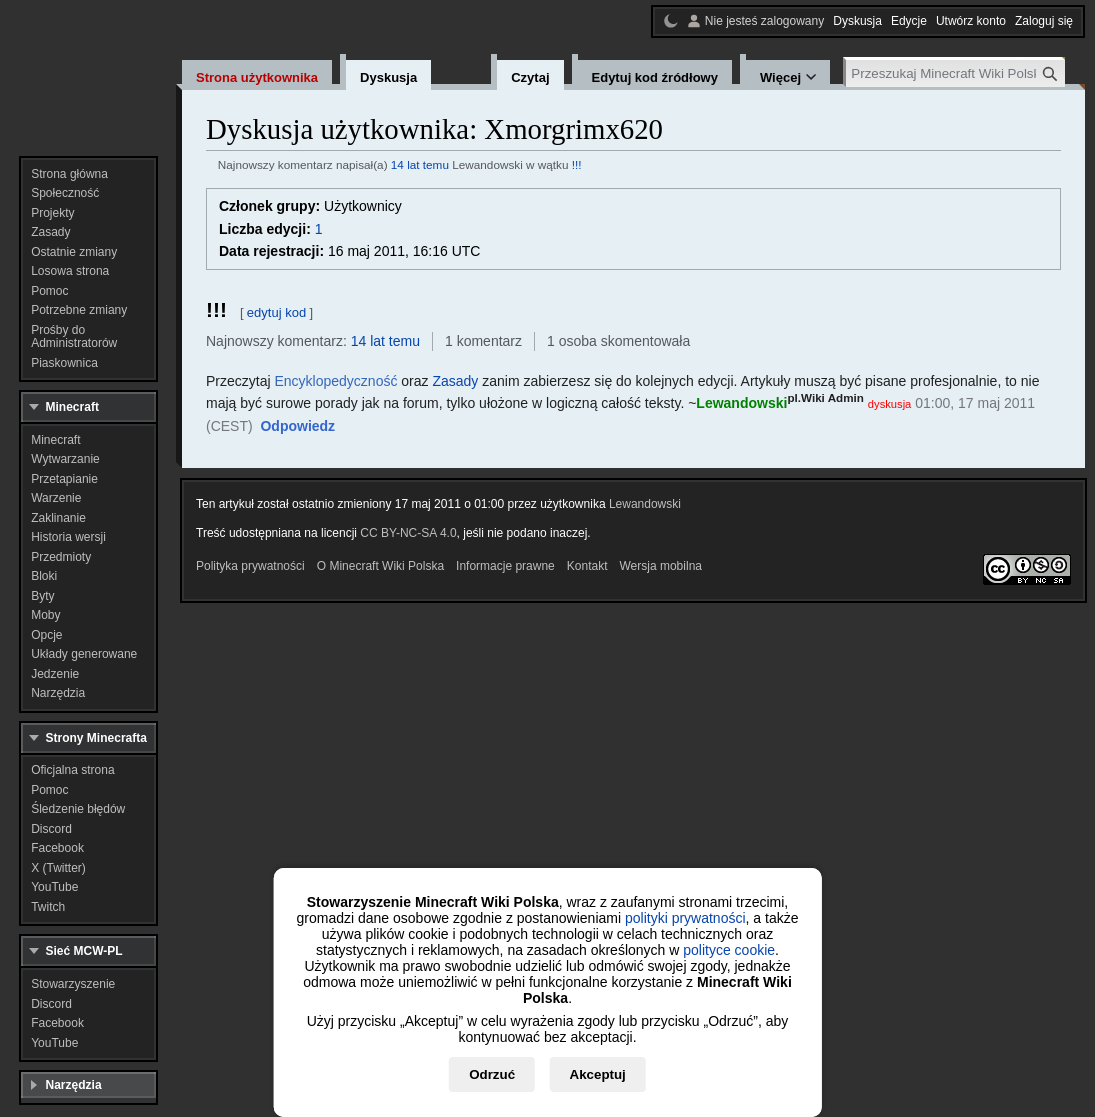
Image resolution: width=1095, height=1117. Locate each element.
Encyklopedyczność (335, 381)
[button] (297, 427)
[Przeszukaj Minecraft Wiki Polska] (955, 73)
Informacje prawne (505, 566)
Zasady (455, 381)
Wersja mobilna (661, 566)
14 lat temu (420, 164)
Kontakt (587, 566)
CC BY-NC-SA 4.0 (408, 533)
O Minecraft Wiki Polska (380, 566)
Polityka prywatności (250, 566)
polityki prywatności (685, 918)
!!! (577, 164)
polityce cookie (729, 950)
